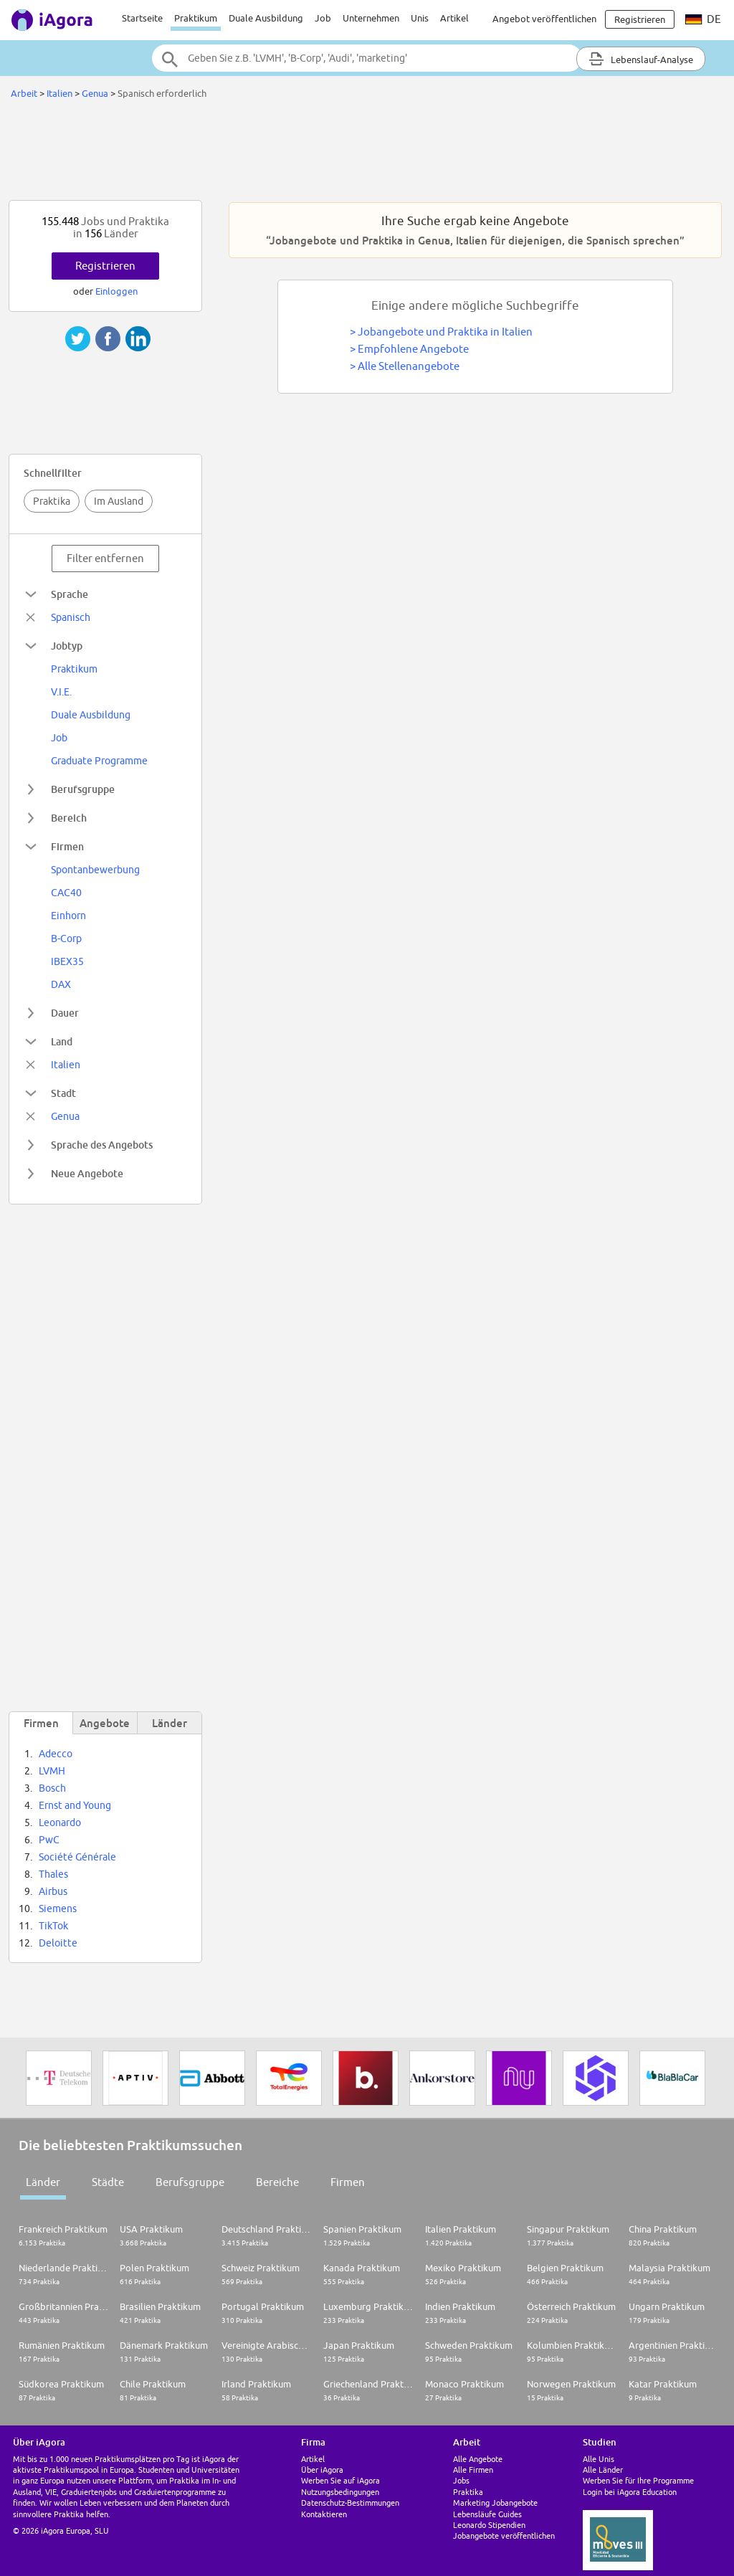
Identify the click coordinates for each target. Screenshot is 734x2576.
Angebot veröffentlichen (544, 18)
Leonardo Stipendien (489, 2524)
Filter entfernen (105, 558)
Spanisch (70, 617)
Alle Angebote (477, 2458)
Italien (59, 93)
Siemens (58, 1908)
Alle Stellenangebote (408, 366)
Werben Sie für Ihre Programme (638, 2480)
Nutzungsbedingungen (340, 2491)
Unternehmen (371, 18)
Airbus (53, 1891)
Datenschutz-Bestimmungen (350, 2502)
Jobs (461, 2480)
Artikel (454, 18)
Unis (420, 18)
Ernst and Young (75, 1805)
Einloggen (116, 291)
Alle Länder (603, 2469)
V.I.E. (61, 692)
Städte (108, 2182)
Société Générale (77, 1857)
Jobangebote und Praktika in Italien (445, 331)
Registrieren (105, 266)
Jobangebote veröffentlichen (504, 2535)
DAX (61, 984)
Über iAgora (322, 2469)
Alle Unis (598, 2458)
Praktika (51, 501)
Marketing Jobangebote (495, 2502)
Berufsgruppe (190, 2182)
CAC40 (66, 892)
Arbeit (24, 93)
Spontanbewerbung (95, 869)
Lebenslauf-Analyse (640, 59)
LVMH (52, 1771)
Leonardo (60, 1822)
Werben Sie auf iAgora (340, 2480)
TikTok (53, 1925)
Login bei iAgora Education (630, 2491)
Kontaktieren (324, 2514)
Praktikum (195, 18)
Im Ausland (118, 501)
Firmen (347, 2182)
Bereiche (277, 2182)
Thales (53, 1874)
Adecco (55, 1753)
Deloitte (58, 1943)
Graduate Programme (99, 760)
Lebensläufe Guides (487, 2514)
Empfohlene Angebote (413, 349)
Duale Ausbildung (266, 18)
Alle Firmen (473, 2469)
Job (323, 18)
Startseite (142, 18)
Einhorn (68, 915)
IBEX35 (67, 961)
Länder (43, 2182)
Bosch (52, 1788)
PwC (49, 1839)
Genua (95, 93)
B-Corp (66, 938)
